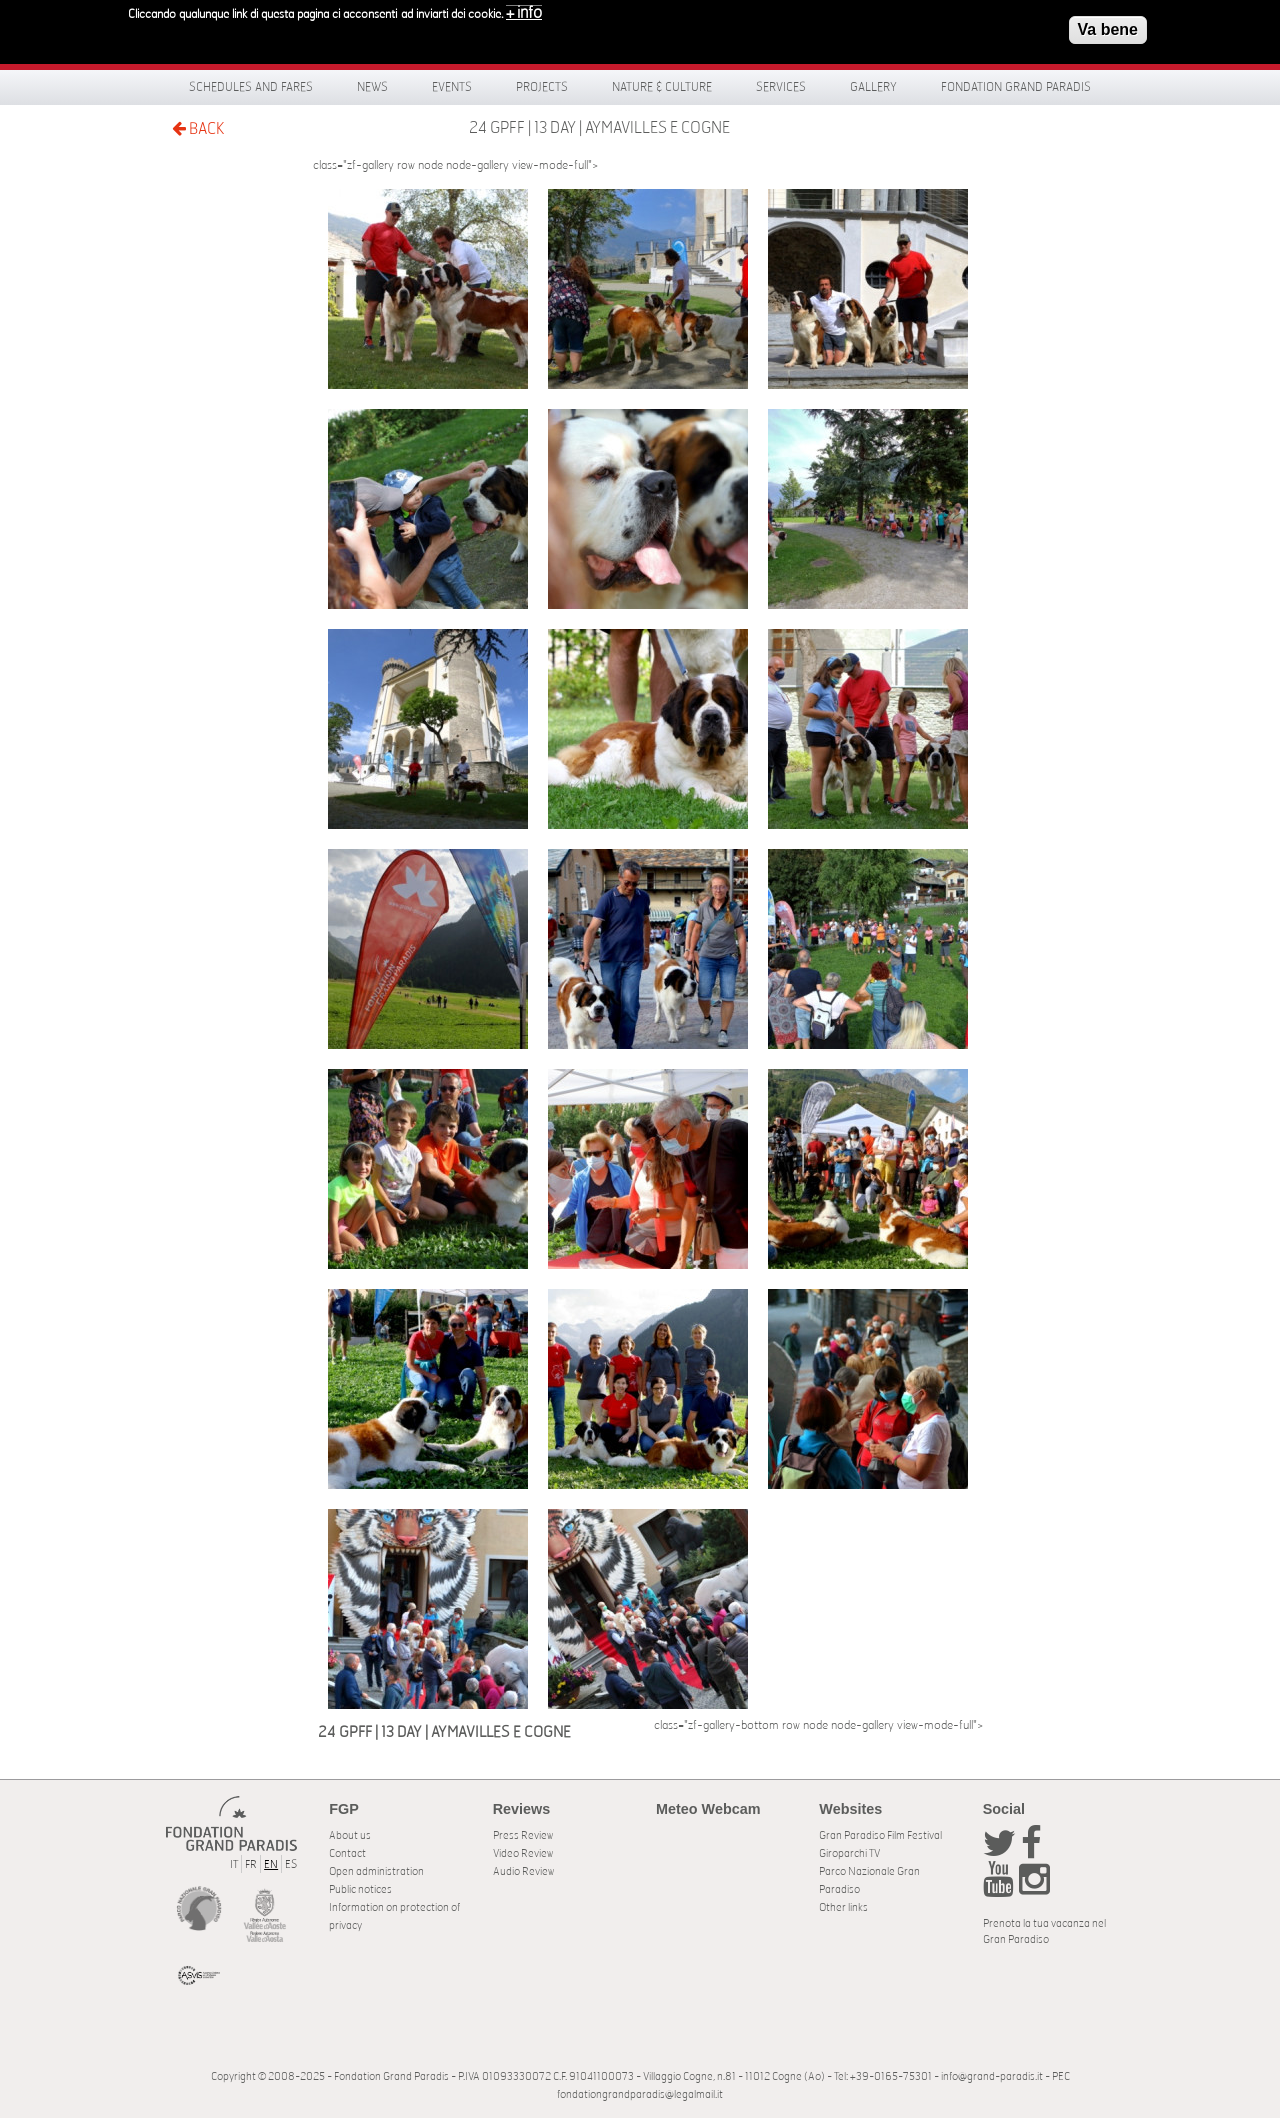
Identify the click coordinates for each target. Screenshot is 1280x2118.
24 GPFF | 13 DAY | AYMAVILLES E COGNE (599, 128)
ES (291, 1864)
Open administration (376, 1871)
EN (271, 1864)
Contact (347, 1853)
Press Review (523, 1835)
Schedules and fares (251, 87)
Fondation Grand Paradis (1016, 87)
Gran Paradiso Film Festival (880, 1835)
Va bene (1108, 24)
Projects (542, 87)
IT (234, 1864)
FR (251, 1864)
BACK (198, 128)
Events (452, 87)
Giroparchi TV (849, 1853)
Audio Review (523, 1871)
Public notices (360, 1889)
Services (781, 87)
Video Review (523, 1853)
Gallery (873, 87)
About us (350, 1835)
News (372, 87)
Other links (843, 1907)
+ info (524, 8)
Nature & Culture (662, 87)
